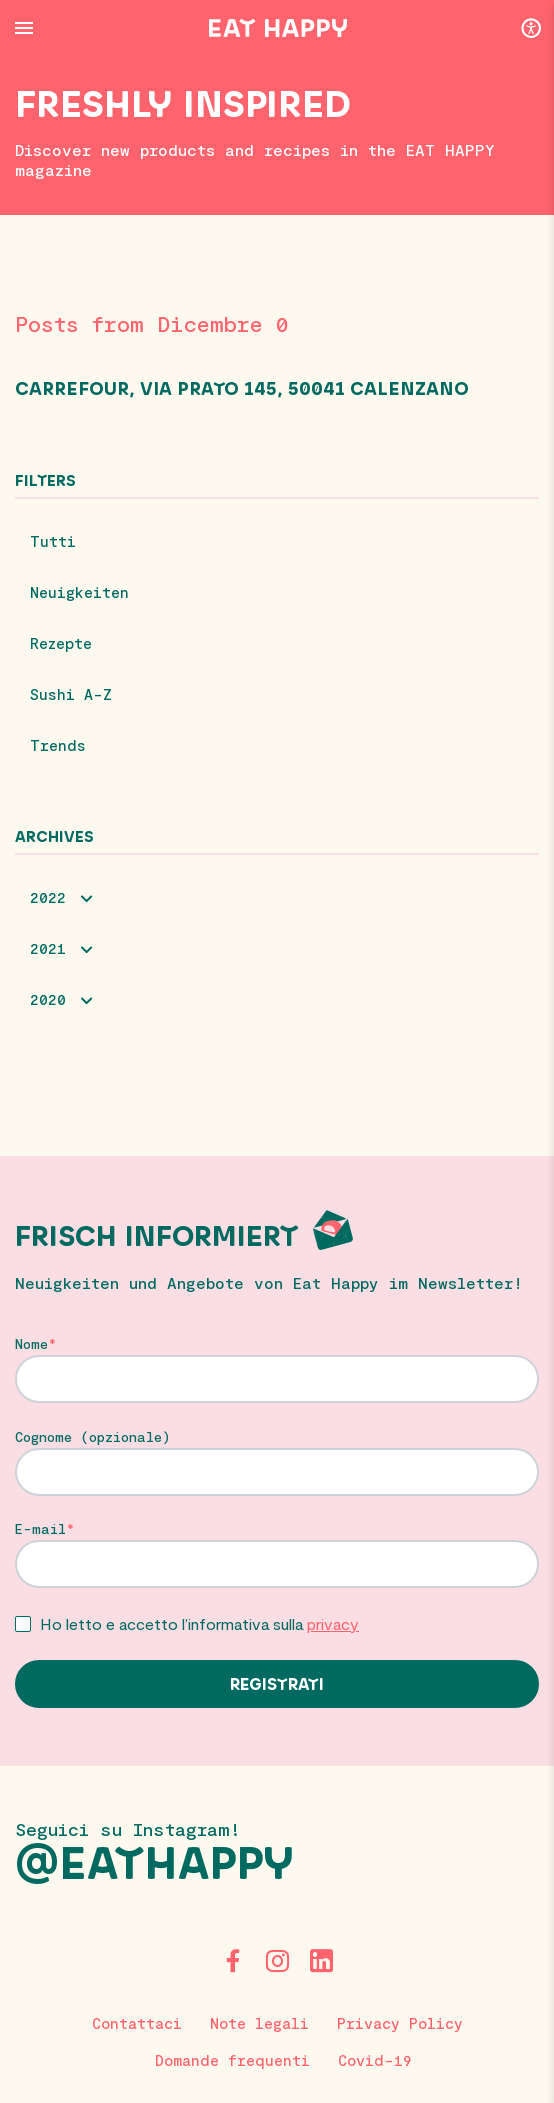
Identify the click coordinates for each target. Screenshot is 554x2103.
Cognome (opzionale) (93, 1437)
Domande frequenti (232, 2060)
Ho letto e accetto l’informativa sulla (199, 1623)
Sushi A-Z (71, 694)
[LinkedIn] (321, 1961)
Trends (58, 745)
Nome (31, 1344)
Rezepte (61, 643)
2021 (48, 948)
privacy (333, 1623)
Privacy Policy (400, 2023)
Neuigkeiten (79, 592)
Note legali (259, 2023)
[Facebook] (233, 1961)
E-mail (40, 1529)
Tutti (53, 541)
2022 (48, 897)
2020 (48, 999)
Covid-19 (375, 2060)
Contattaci (137, 2023)
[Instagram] (277, 1961)
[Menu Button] (24, 28)
